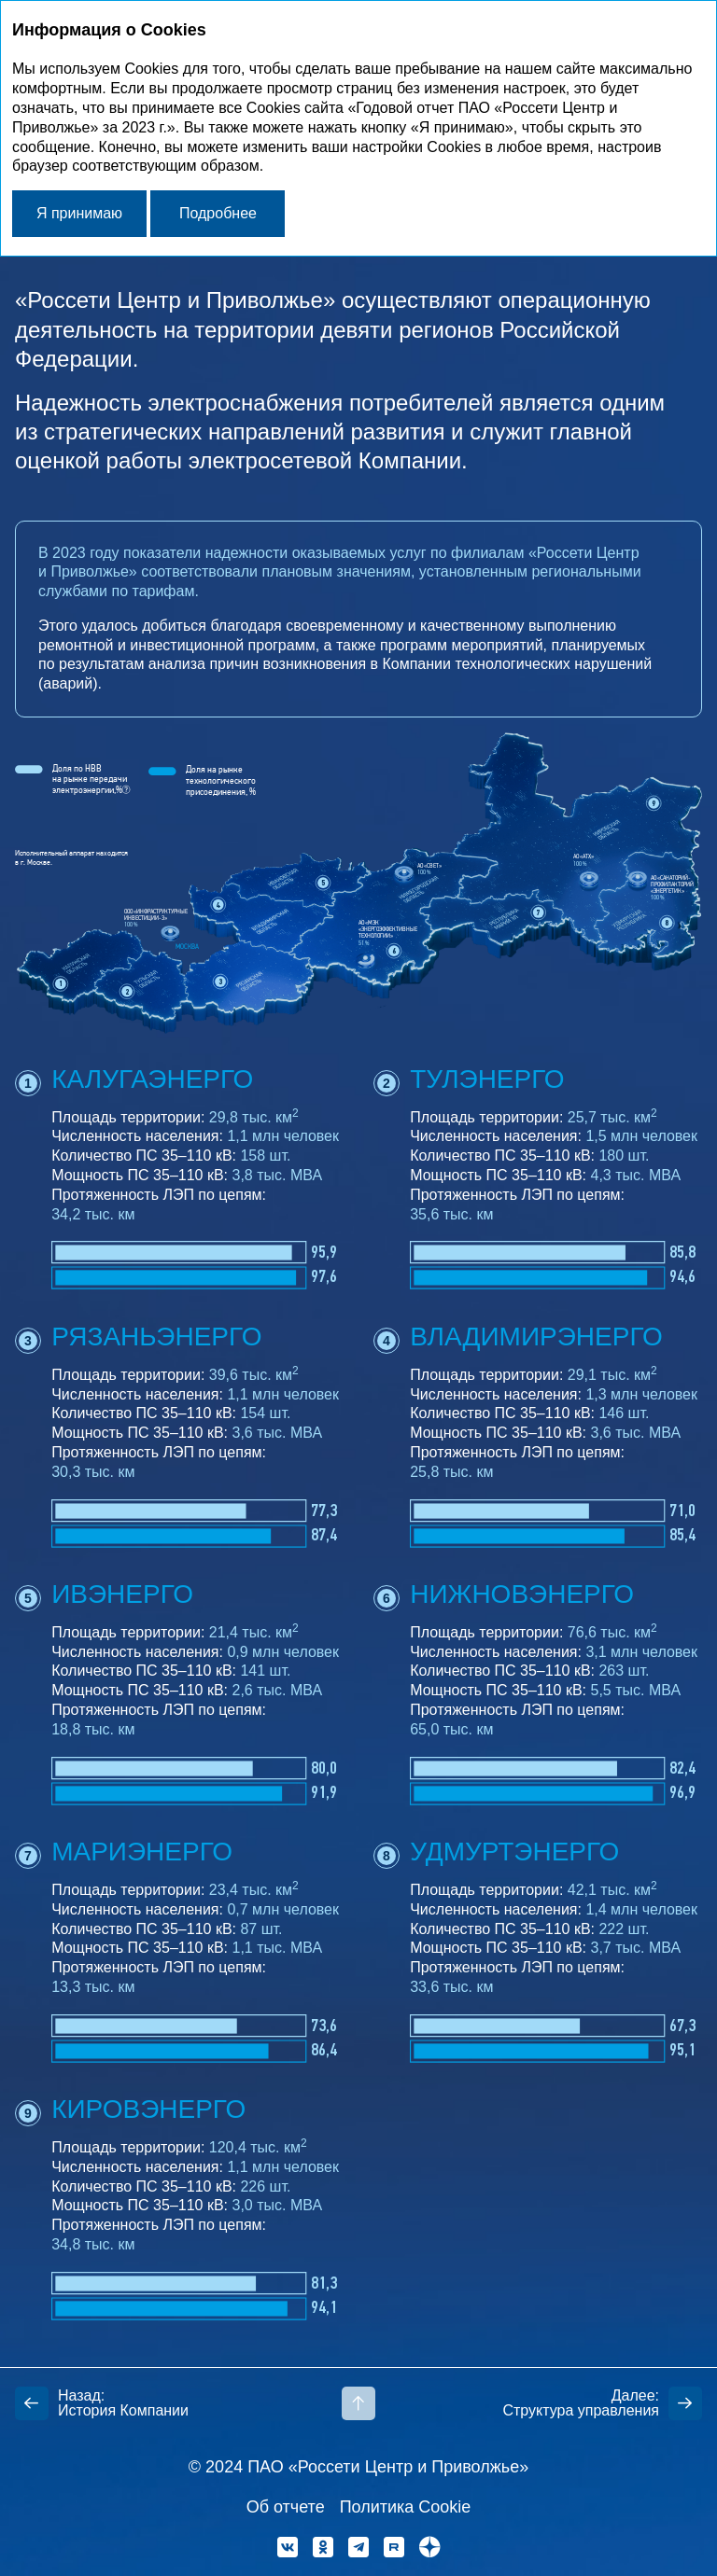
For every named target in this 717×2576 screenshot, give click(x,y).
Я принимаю (79, 213)
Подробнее (218, 213)
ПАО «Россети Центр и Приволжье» (387, 2467)
